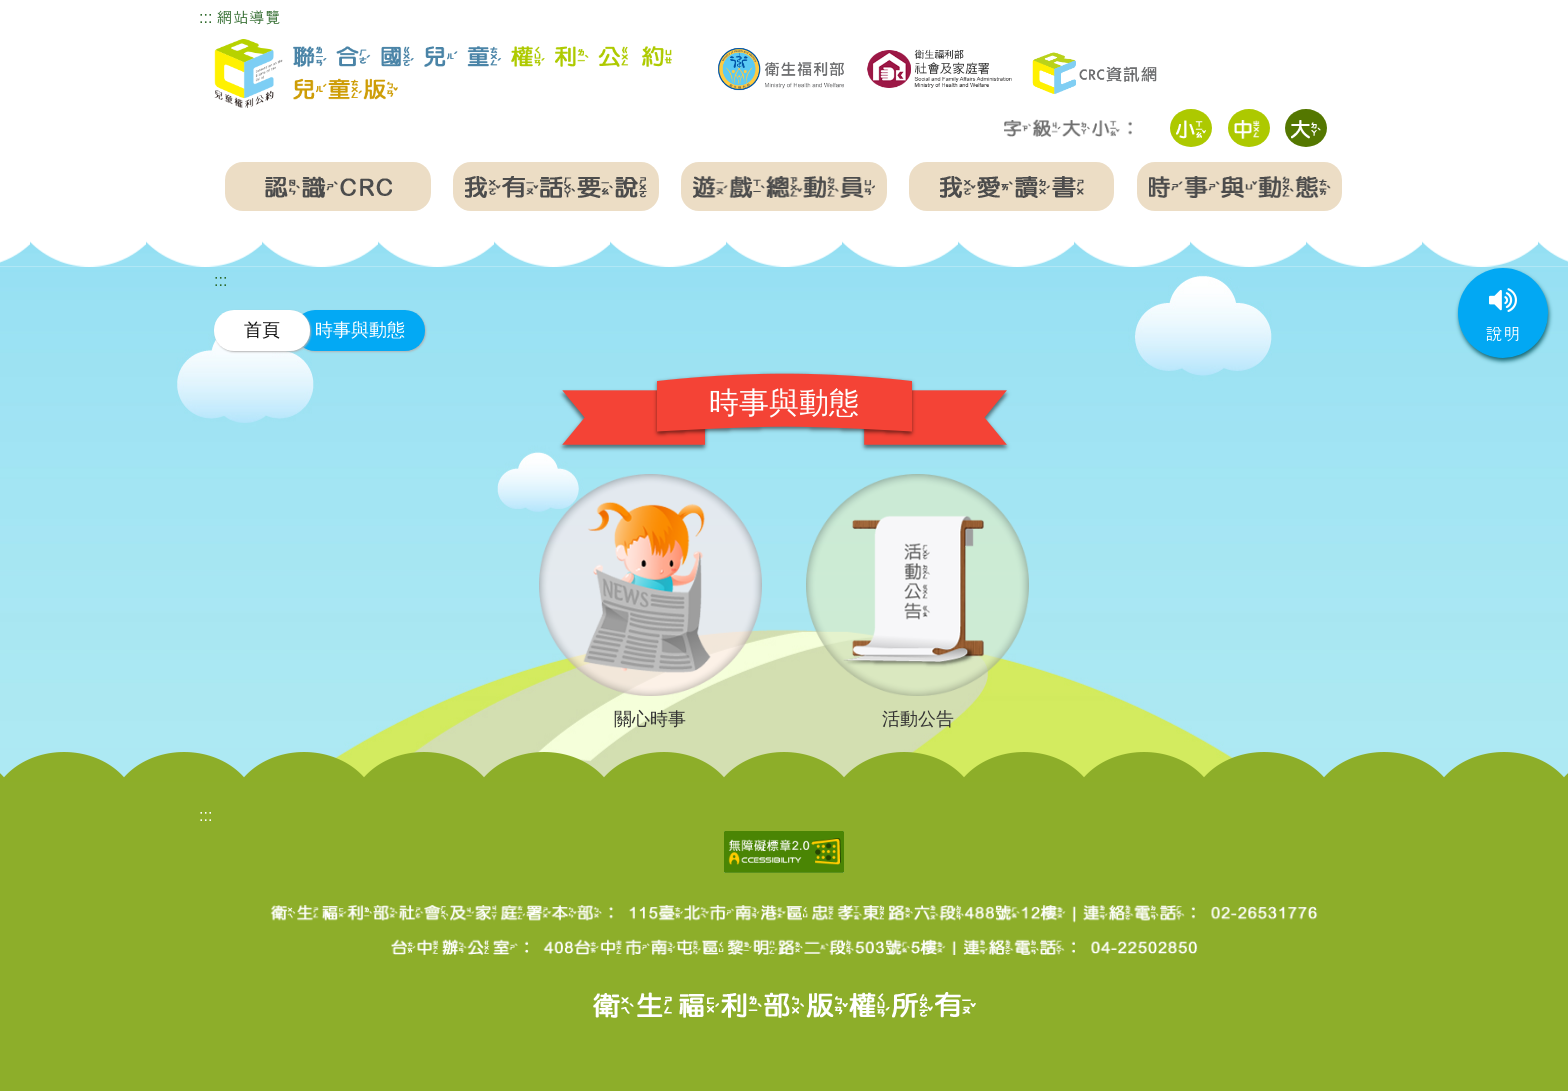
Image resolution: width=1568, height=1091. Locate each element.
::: (205, 17)
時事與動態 (360, 329)
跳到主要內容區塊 (64, 13)
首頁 (262, 329)
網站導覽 (249, 17)
